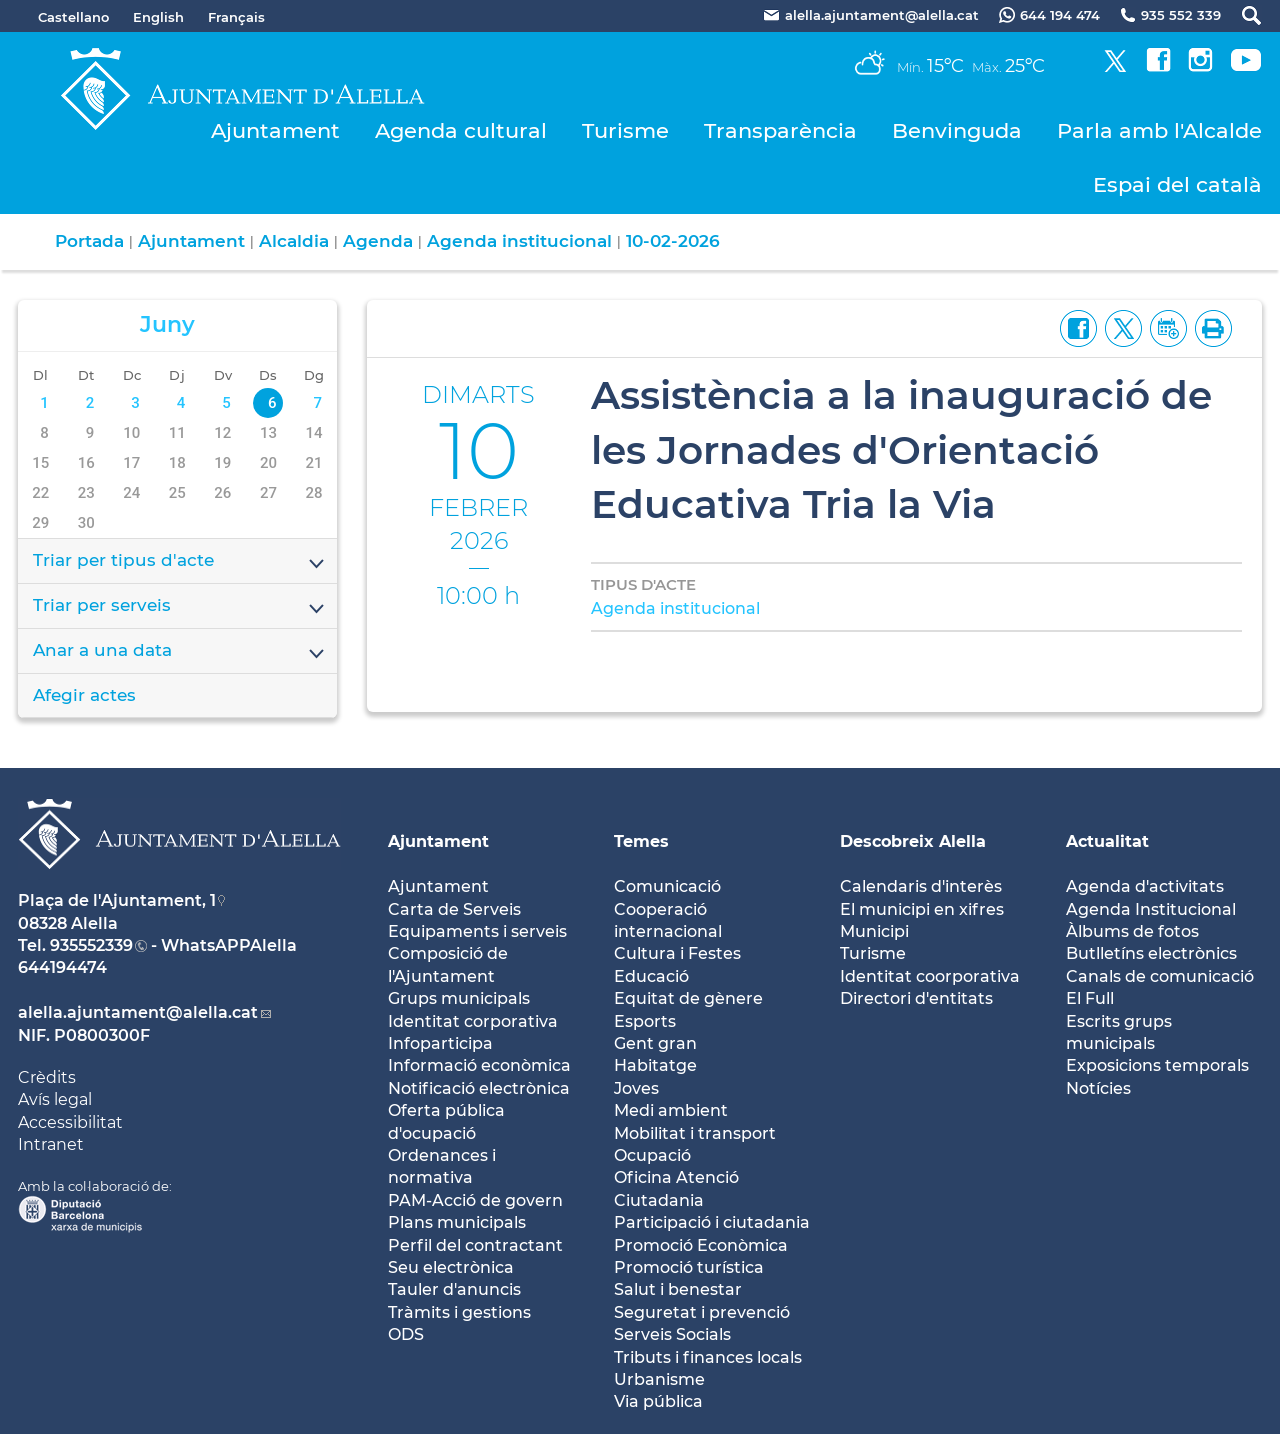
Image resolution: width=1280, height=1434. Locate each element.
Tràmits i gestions (459, 1312)
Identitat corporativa (473, 1021)
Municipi (874, 931)
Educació (651, 976)
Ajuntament (275, 130)
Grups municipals (459, 998)
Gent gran (655, 1043)
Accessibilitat (70, 1122)
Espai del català (1177, 184)
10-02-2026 (673, 241)
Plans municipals (457, 1222)
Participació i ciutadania (712, 1222)
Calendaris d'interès (921, 886)
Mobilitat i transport (695, 1133)
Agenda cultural (461, 130)
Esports (645, 1021)
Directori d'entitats (916, 998)
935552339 (91, 945)
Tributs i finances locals (708, 1357)
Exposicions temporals (1157, 1065)
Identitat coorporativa (930, 976)
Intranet (51, 1144)
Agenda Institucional (1151, 909)
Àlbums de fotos (1132, 931)
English (158, 17)
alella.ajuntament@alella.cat (138, 1012)
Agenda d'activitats (1145, 886)
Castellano (73, 17)
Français (236, 17)
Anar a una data (180, 652)
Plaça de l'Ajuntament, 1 (117, 900)
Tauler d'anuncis (454, 1289)
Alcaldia (294, 241)
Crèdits (47, 1077)
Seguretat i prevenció (702, 1312)
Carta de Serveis (454, 909)
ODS (406, 1334)
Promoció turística (689, 1267)
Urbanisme (659, 1379)
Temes (641, 841)
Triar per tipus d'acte (180, 562)
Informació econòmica (479, 1065)
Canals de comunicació (1160, 976)
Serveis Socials (672, 1334)
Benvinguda (957, 130)
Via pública (658, 1401)
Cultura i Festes (677, 953)
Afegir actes (84, 695)
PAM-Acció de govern (475, 1200)
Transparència (780, 130)
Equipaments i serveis (477, 931)
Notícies (1098, 1088)
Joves (636, 1088)
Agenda (378, 241)
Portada (89, 241)
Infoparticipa (440, 1043)
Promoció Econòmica (701, 1245)
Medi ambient (671, 1110)
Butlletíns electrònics (1151, 953)
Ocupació (652, 1155)
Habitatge (655, 1065)
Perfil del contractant (475, 1245)
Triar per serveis (180, 607)
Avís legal (55, 1099)
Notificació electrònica (479, 1088)
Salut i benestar (678, 1289)
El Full (1090, 998)
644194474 (62, 967)
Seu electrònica (451, 1267)
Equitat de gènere (688, 998)
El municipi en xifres (922, 909)
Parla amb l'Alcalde (1159, 130)
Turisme (625, 130)
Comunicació (667, 886)
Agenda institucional (519, 241)
